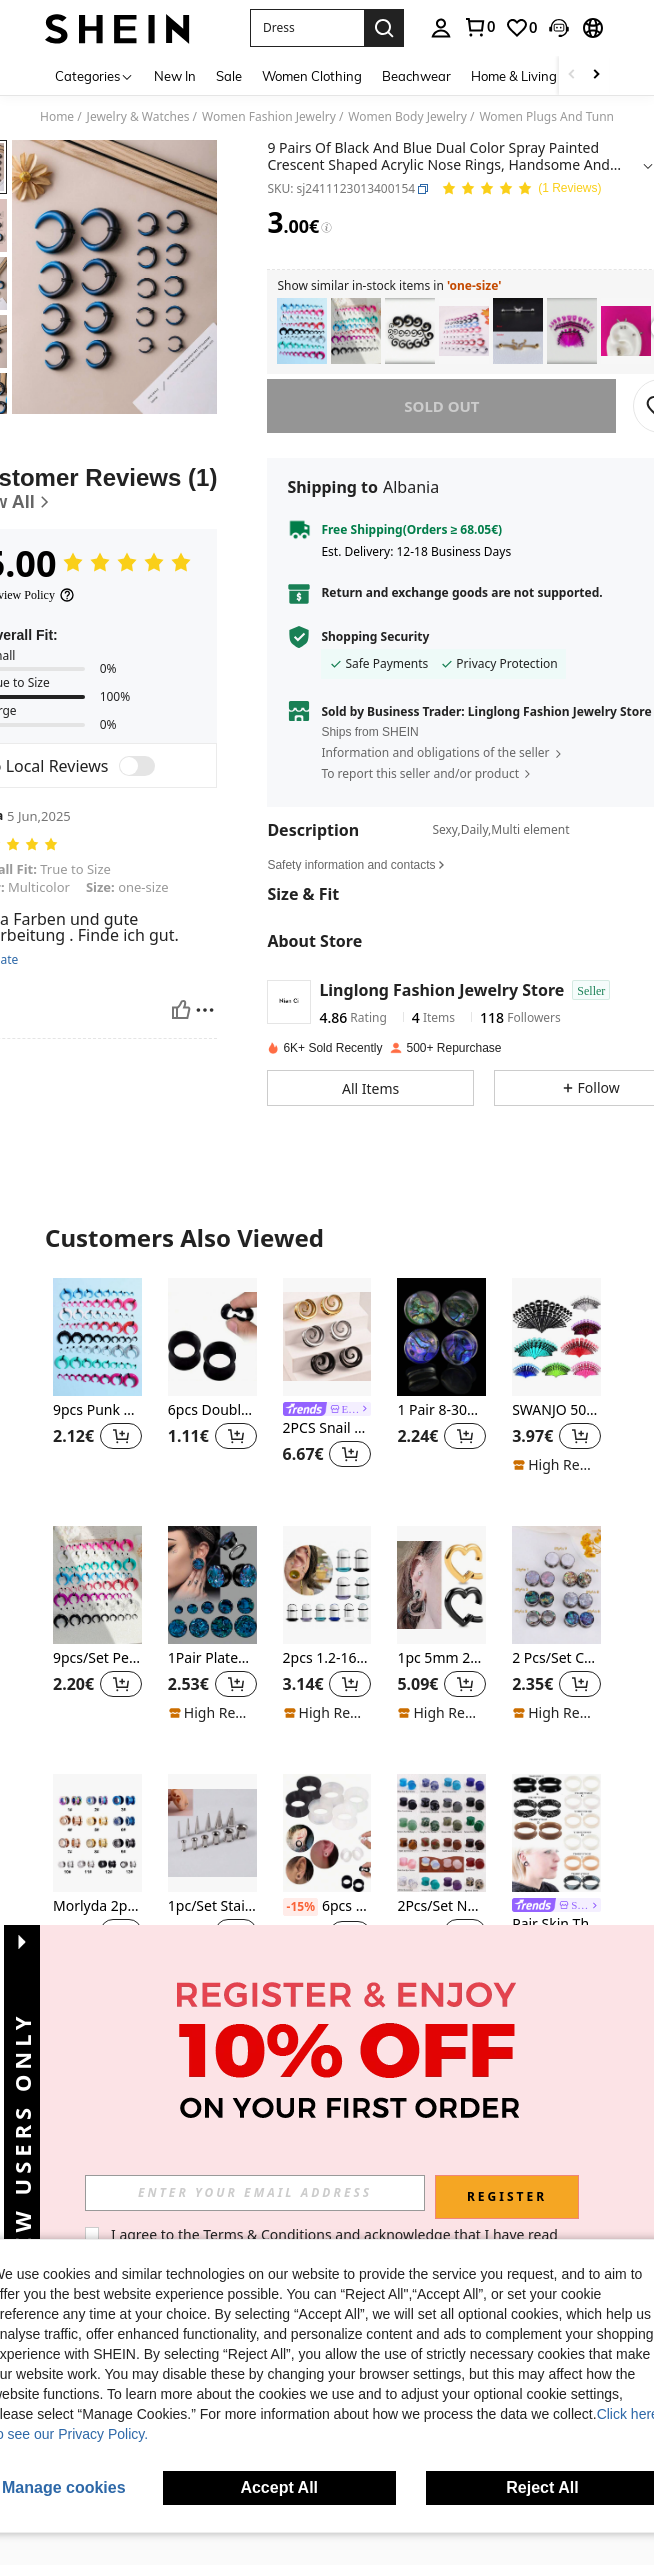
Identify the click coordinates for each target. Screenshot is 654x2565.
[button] (307, 28)
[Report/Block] (205, 1010)
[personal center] (441, 28)
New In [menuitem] (175, 76)
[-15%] (300, 1907)
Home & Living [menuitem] (514, 76)
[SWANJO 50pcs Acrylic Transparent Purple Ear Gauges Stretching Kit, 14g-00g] (556, 1337)
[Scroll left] (572, 75)
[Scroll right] (596, 75)
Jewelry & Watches (138, 117)
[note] (556, 1465)
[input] (279, 2193)
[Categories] (94, 75)
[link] (479, 27)
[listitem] (302, 331)
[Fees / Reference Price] (326, 228)
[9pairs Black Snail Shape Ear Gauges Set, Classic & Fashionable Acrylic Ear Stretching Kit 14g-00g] (410, 331)
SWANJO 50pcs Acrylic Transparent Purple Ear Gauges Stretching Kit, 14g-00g (556, 1410)
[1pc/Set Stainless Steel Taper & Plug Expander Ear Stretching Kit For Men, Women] (212, 1833)
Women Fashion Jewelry (269, 117)
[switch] (137, 766)
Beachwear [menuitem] (416, 76)
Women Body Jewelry (407, 117)
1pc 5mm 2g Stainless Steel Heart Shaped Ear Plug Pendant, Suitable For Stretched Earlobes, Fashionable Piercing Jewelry (441, 1658)
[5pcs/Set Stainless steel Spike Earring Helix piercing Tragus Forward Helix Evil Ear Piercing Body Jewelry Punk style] (626, 331)
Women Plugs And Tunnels (554, 117)
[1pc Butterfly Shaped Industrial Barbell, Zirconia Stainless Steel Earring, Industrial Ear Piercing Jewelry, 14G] (518, 331)
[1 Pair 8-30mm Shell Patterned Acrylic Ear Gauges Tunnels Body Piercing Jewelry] (441, 1337)
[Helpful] (181, 1010)
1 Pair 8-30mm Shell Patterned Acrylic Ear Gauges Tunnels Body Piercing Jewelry (441, 1410)
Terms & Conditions (291, 2234)
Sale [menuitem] (229, 76)
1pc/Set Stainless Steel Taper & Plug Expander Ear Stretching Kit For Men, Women (212, 1906)
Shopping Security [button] (375, 637)
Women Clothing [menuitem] (312, 76)
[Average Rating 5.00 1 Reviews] (521, 189)
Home (57, 117)
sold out (441, 406)
